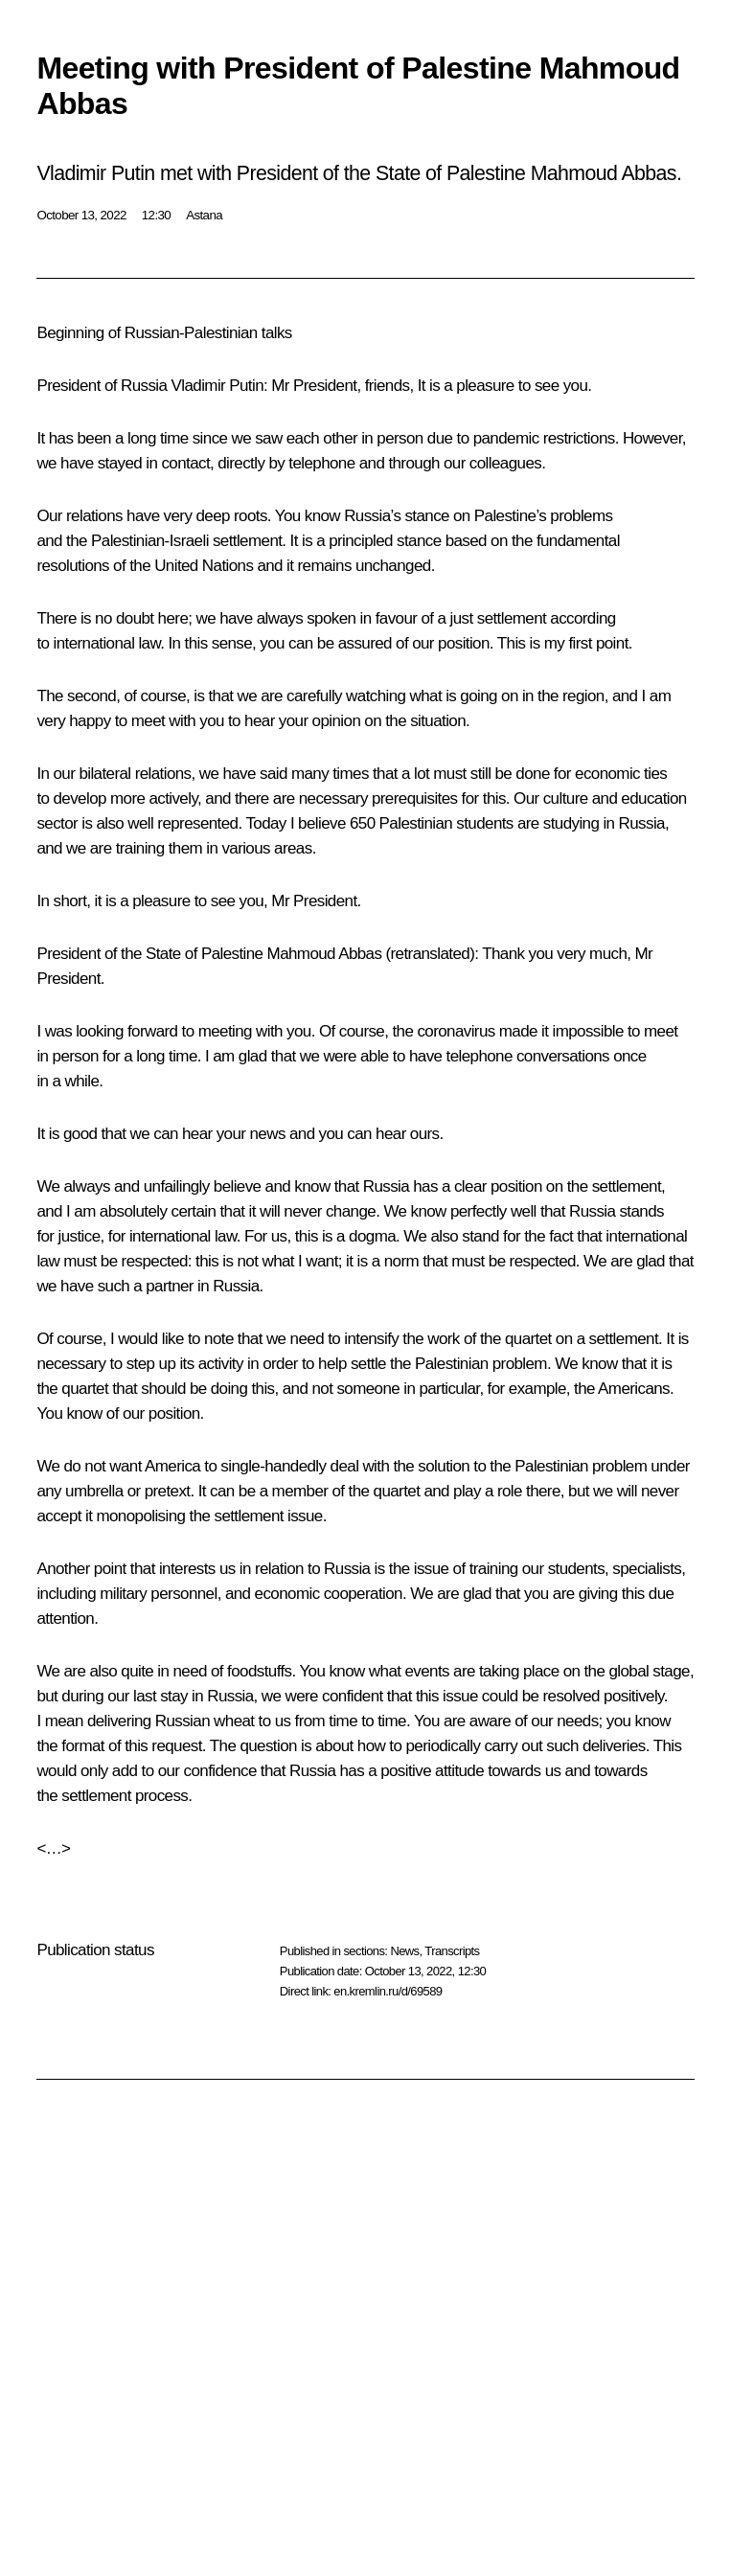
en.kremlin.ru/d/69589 (387, 1991)
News (404, 1951)
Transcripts (451, 1951)
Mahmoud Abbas (324, 954)
